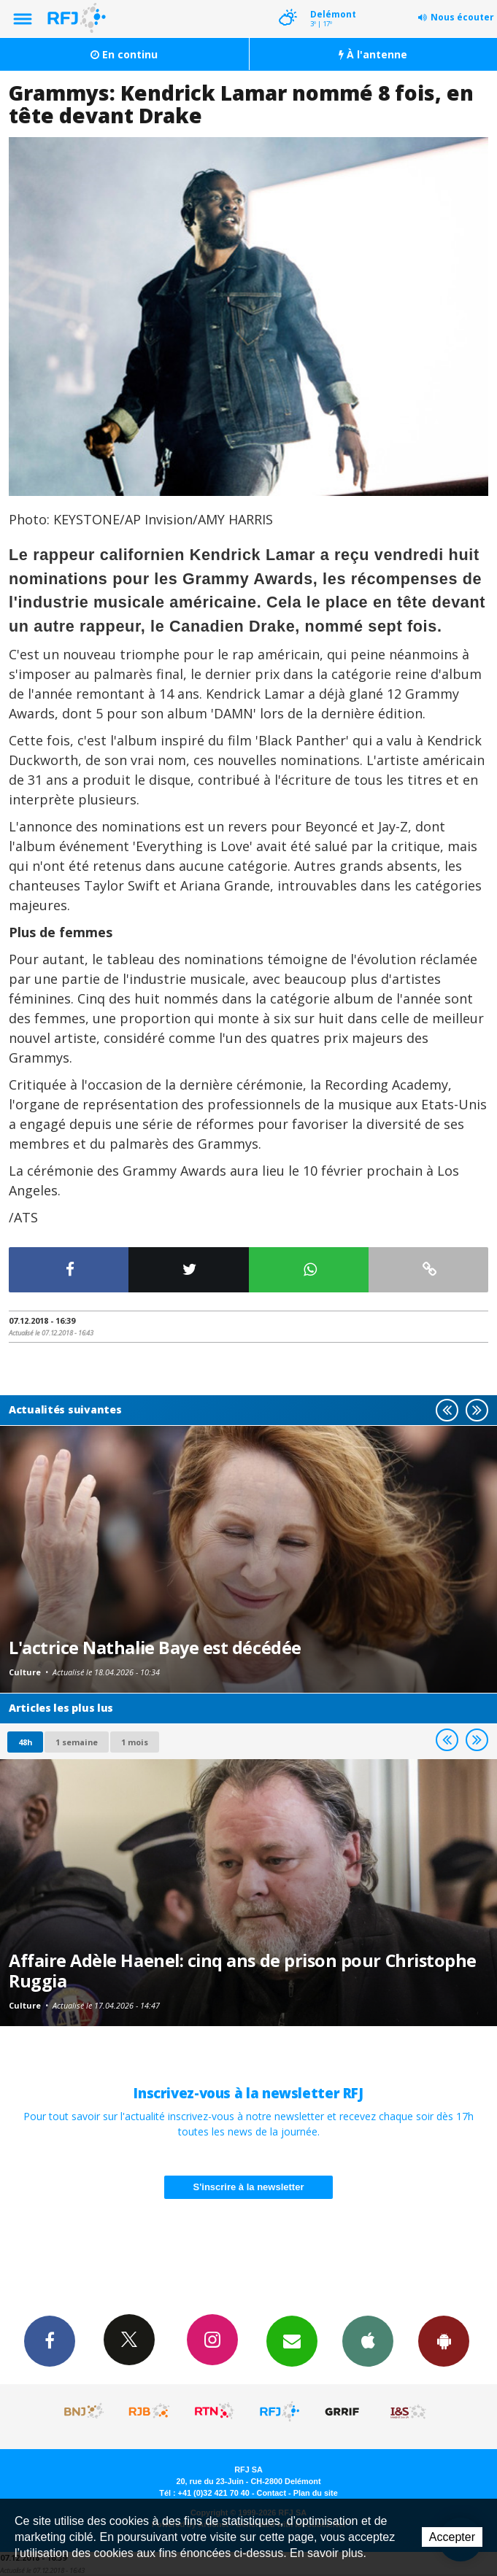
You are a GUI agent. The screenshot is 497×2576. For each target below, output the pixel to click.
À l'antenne (373, 54)
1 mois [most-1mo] (134, 1742)
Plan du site (315, 2492)
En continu (124, 54)
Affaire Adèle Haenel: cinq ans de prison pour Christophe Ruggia (243, 1971)
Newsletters (291, 2340)
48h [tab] (25, 1742)
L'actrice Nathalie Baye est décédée (155, 1647)
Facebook (49, 2340)
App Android (443, 2340)
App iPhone (367, 2340)
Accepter (452, 2537)
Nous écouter (462, 17)
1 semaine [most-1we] (76, 1742)
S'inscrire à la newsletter (248, 2186)
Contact (271, 2492)
